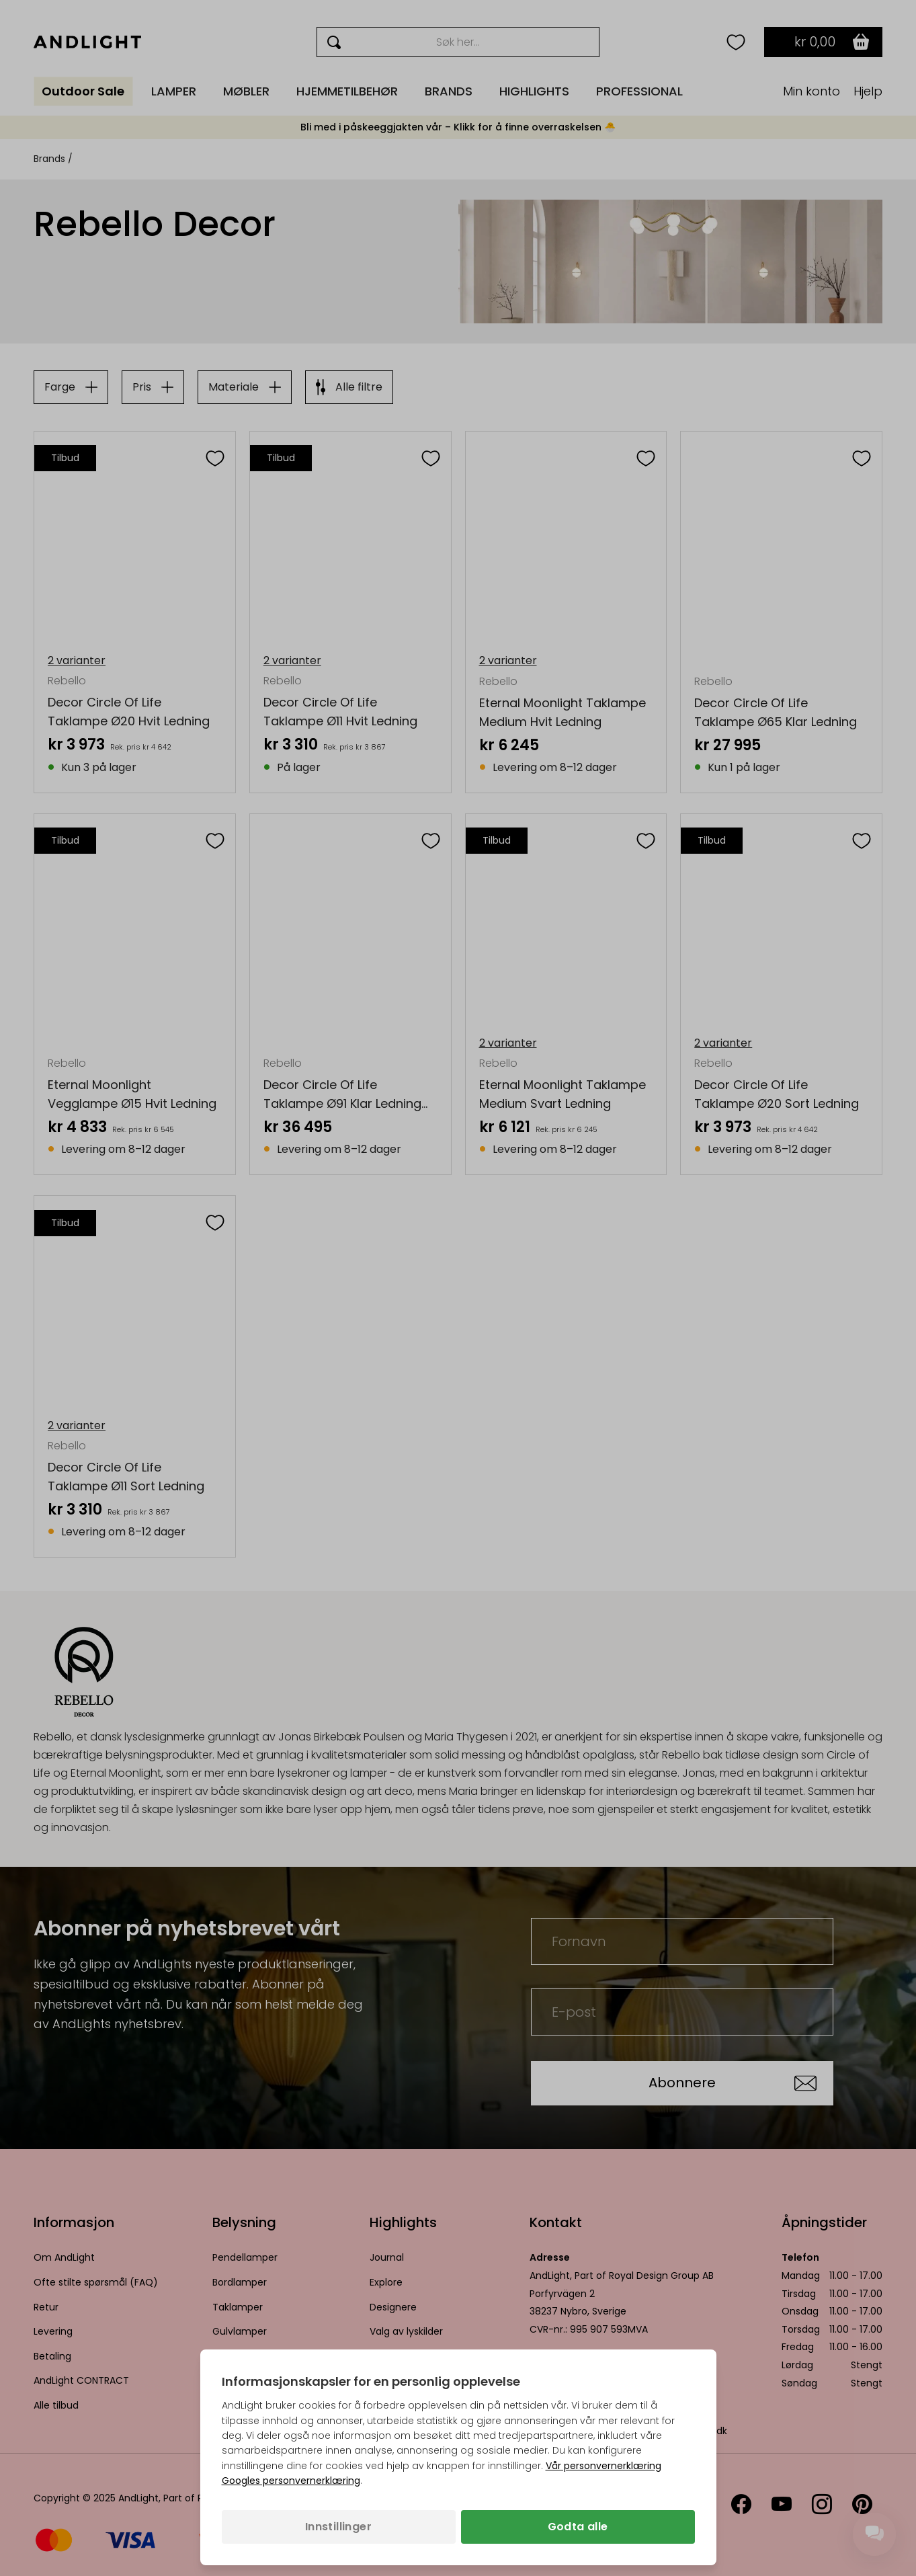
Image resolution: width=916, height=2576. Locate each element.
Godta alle (578, 2526)
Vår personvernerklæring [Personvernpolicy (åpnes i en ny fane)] (603, 2465)
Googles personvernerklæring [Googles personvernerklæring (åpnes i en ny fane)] (291, 2480)
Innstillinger (338, 2526)
